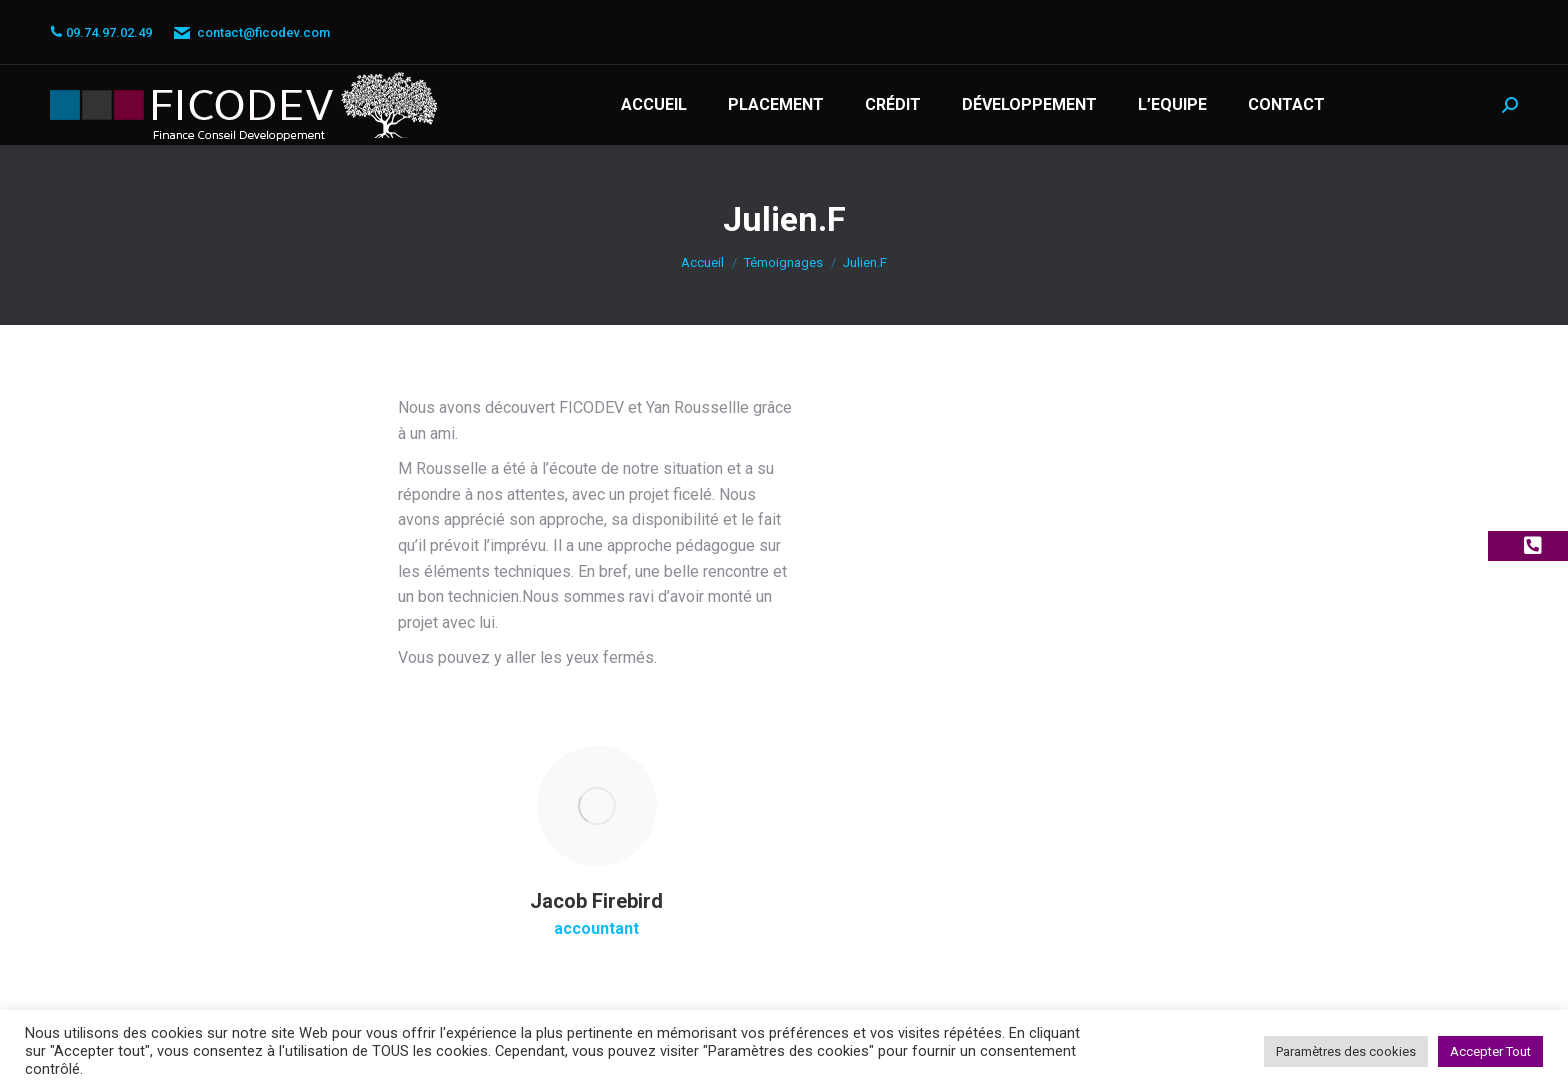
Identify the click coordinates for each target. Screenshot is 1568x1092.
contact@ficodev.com (251, 33)
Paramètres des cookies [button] (1346, 1051)
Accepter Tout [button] (1490, 1051)
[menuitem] (654, 105)
